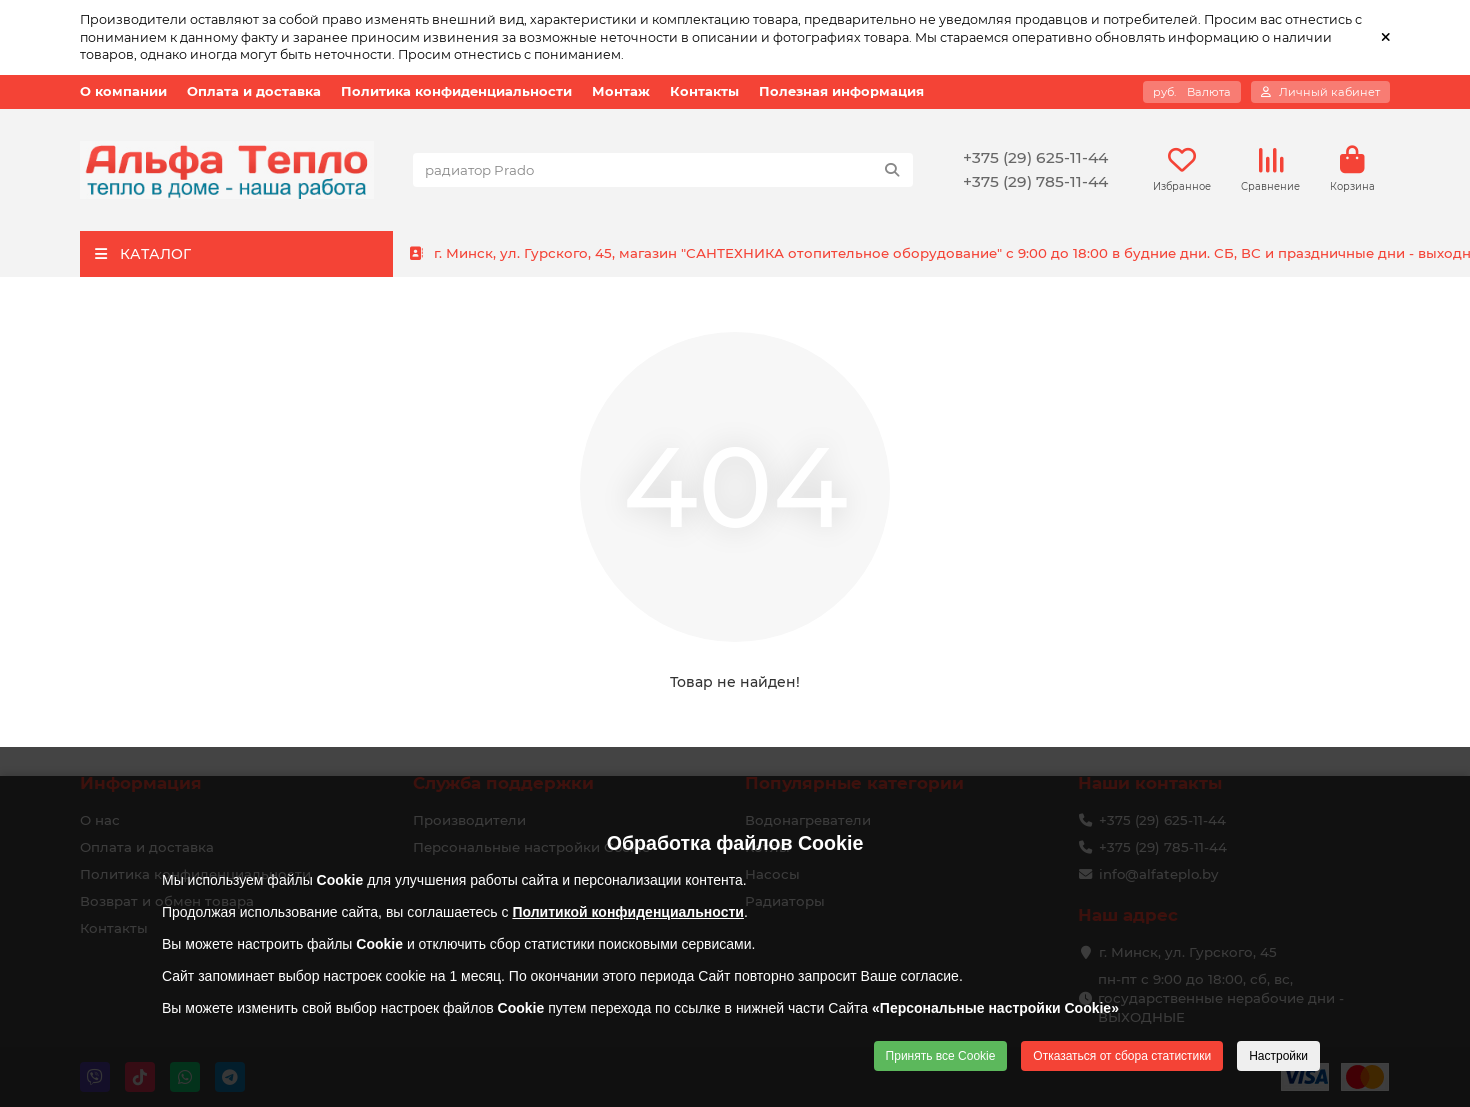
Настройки (1278, 1056)
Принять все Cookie (941, 1056)
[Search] (663, 170)
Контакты (704, 91)
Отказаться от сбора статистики (1122, 1056)
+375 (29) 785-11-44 (1035, 181)
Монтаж (621, 91)
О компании (123, 91)
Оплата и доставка (254, 91)
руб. (1192, 92)
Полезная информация (841, 91)
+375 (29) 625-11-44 (1035, 157)
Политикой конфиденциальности (628, 912)
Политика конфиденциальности (456, 91)
